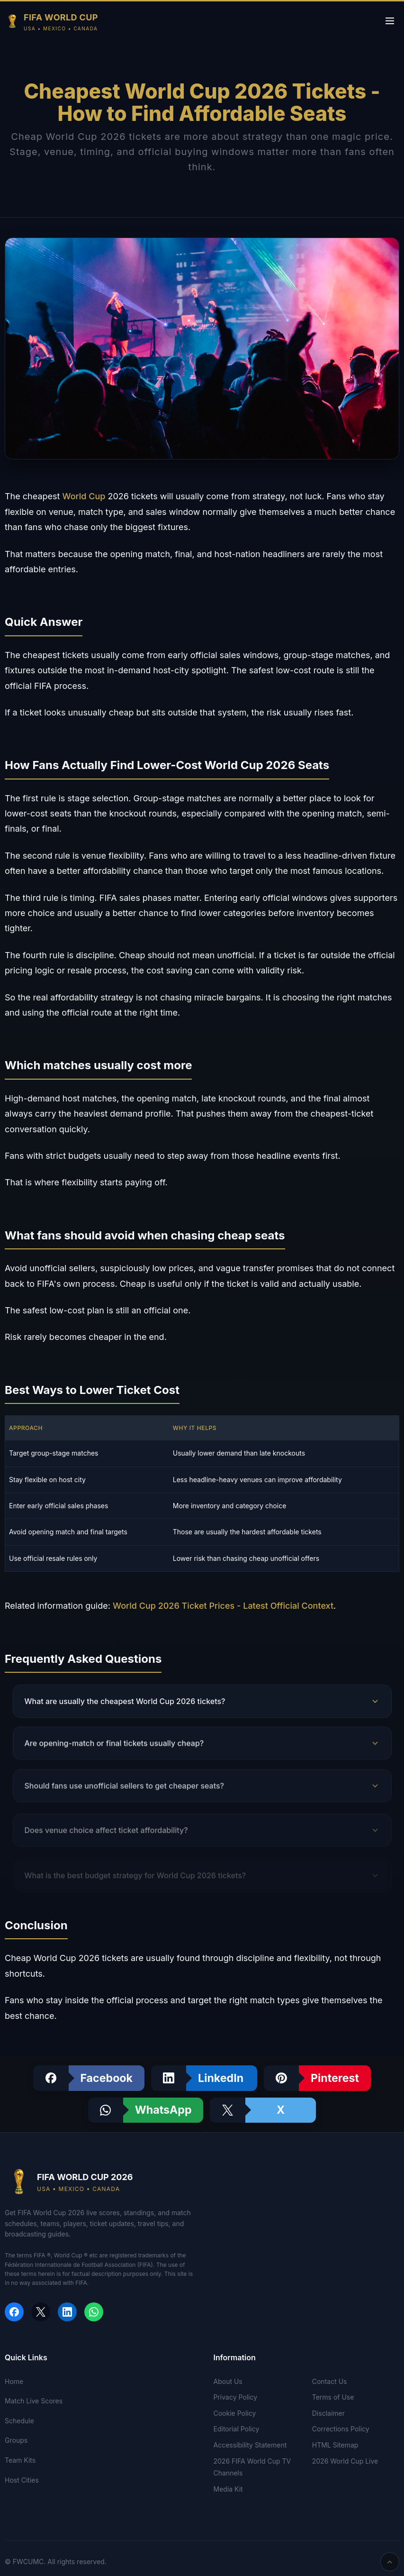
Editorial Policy (237, 2429)
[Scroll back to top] (389, 2561)
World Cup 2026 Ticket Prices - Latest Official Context (223, 1606)
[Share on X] (263, 2110)
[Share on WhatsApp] (146, 2110)
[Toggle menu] (389, 21)
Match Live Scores (34, 2401)
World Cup (84, 496)
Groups (16, 2440)
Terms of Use (333, 2397)
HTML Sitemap (335, 2445)
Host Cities (22, 2480)
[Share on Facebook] (88, 2078)
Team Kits (20, 2460)
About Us (228, 2381)
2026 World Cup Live (345, 2461)
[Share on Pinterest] (317, 2078)
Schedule (19, 2421)
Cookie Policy (235, 2413)
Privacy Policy (236, 2397)
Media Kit (228, 2489)
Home (14, 2381)
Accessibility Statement (250, 2445)
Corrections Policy (340, 2429)
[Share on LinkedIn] (204, 2078)
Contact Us (329, 2381)
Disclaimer (328, 2413)
